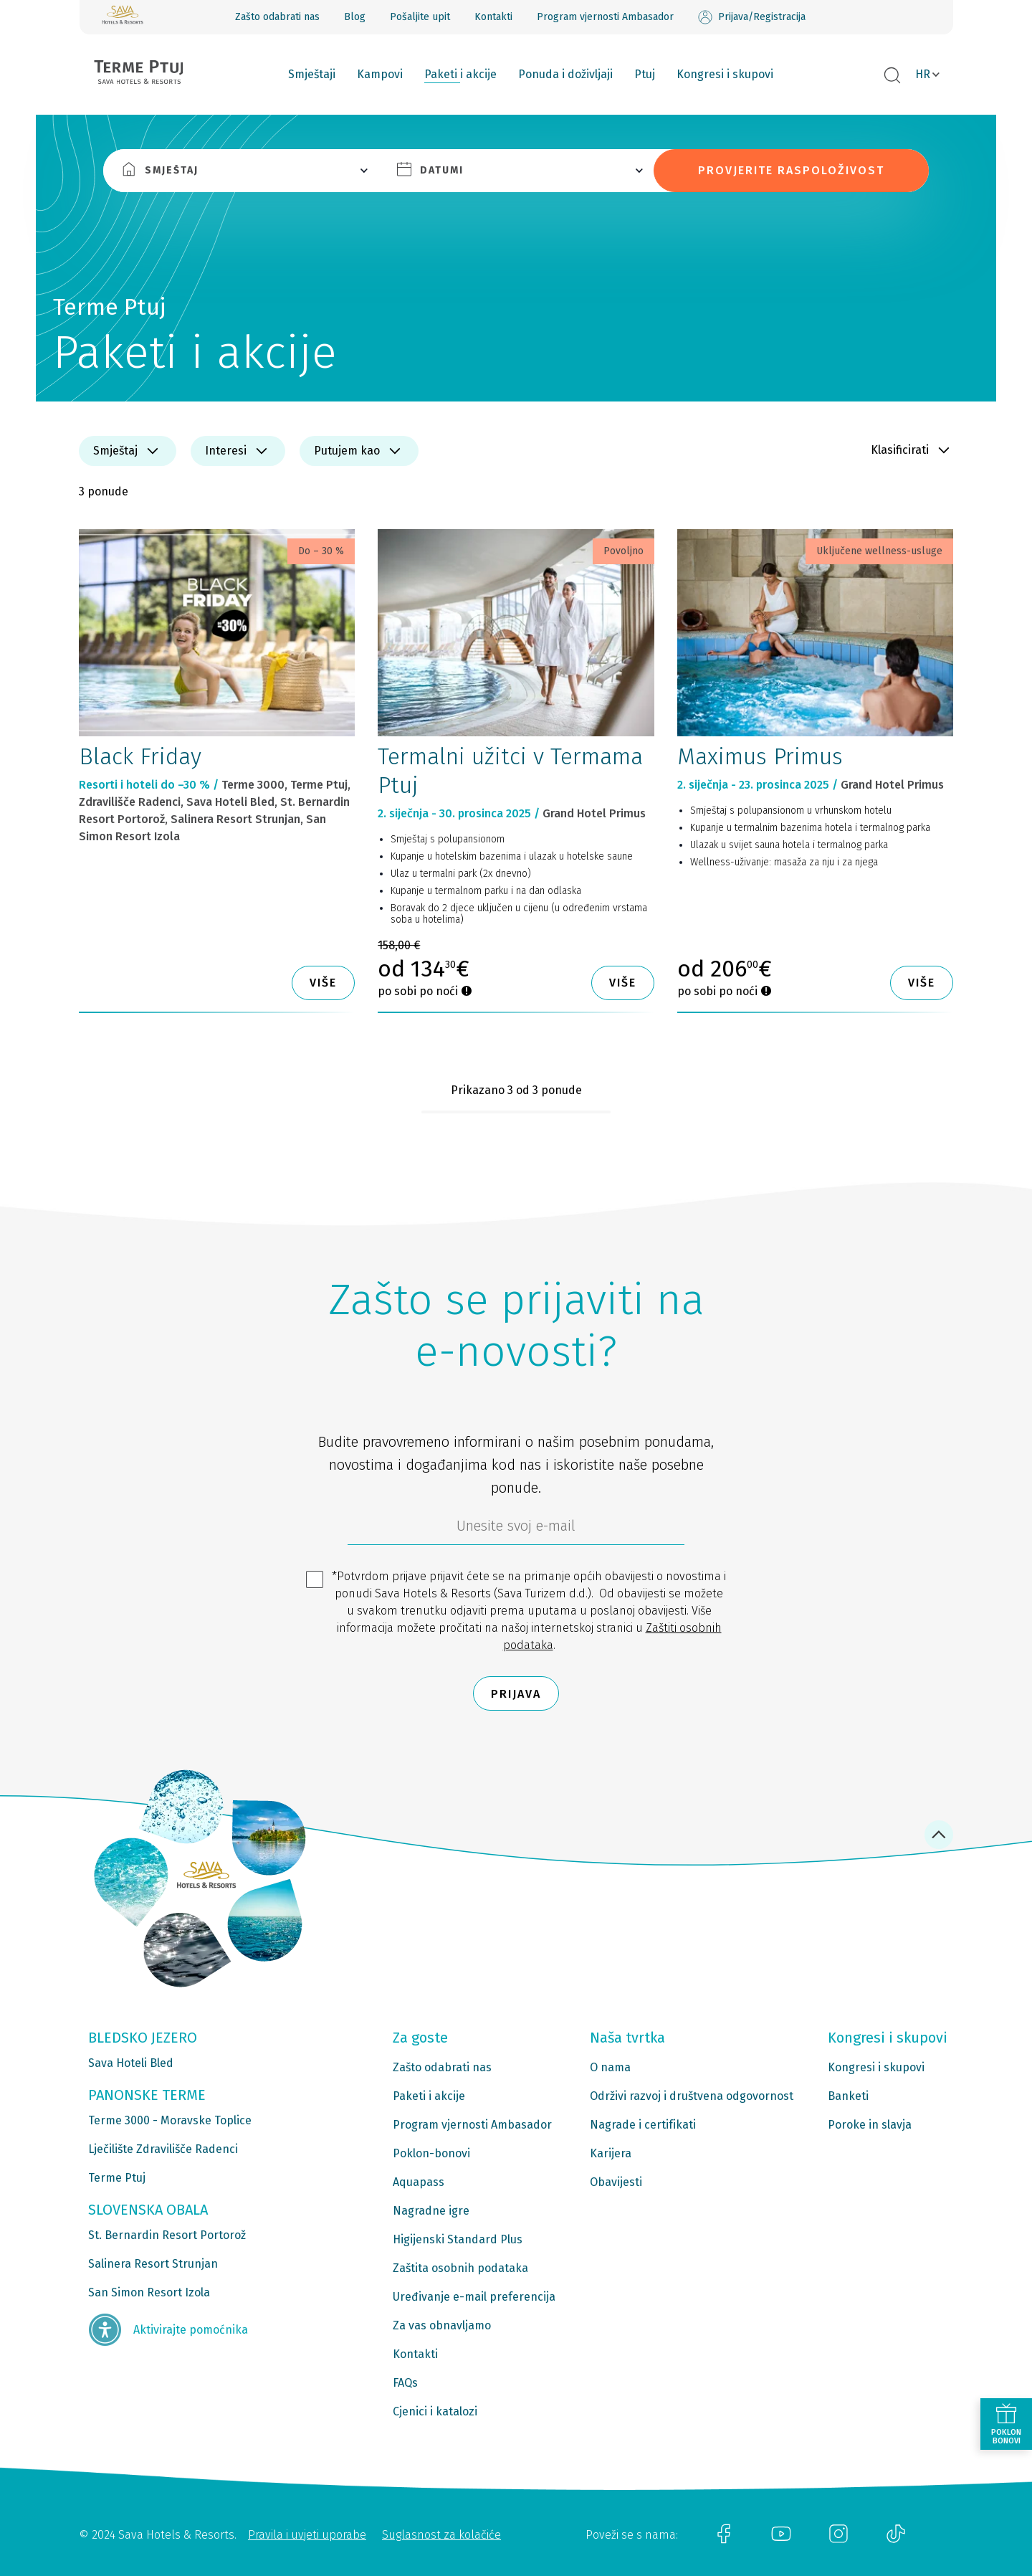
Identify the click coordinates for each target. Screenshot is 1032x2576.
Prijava (516, 1694)
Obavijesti (616, 2182)
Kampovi (380, 74)
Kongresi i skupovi (725, 74)
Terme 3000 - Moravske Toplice (170, 2120)
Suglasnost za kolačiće (441, 2535)
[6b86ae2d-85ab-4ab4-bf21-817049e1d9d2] (516, 1529)
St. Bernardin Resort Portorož (167, 2235)
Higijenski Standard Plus (457, 2239)
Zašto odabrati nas (277, 17)
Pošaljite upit (420, 17)
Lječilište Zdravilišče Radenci (163, 2149)
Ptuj (644, 74)
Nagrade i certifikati (643, 2124)
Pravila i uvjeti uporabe (307, 2535)
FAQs (405, 2383)
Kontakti (493, 17)
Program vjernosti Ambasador (605, 17)
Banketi (848, 2096)
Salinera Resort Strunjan (153, 2264)
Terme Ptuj (116, 2178)
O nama (610, 2067)
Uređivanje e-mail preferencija (474, 2297)
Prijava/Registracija (752, 17)
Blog (355, 17)
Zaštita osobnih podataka (460, 2268)
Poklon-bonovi (431, 2153)
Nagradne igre (431, 2211)
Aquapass (418, 2182)
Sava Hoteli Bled (130, 2063)
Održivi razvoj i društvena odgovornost (691, 2096)
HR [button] (922, 74)
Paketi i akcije (460, 74)
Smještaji (311, 74)
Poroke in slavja (870, 2124)
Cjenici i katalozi (435, 2411)
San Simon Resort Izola (149, 2292)
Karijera (610, 2153)
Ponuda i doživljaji (565, 74)
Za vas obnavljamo (442, 2325)
